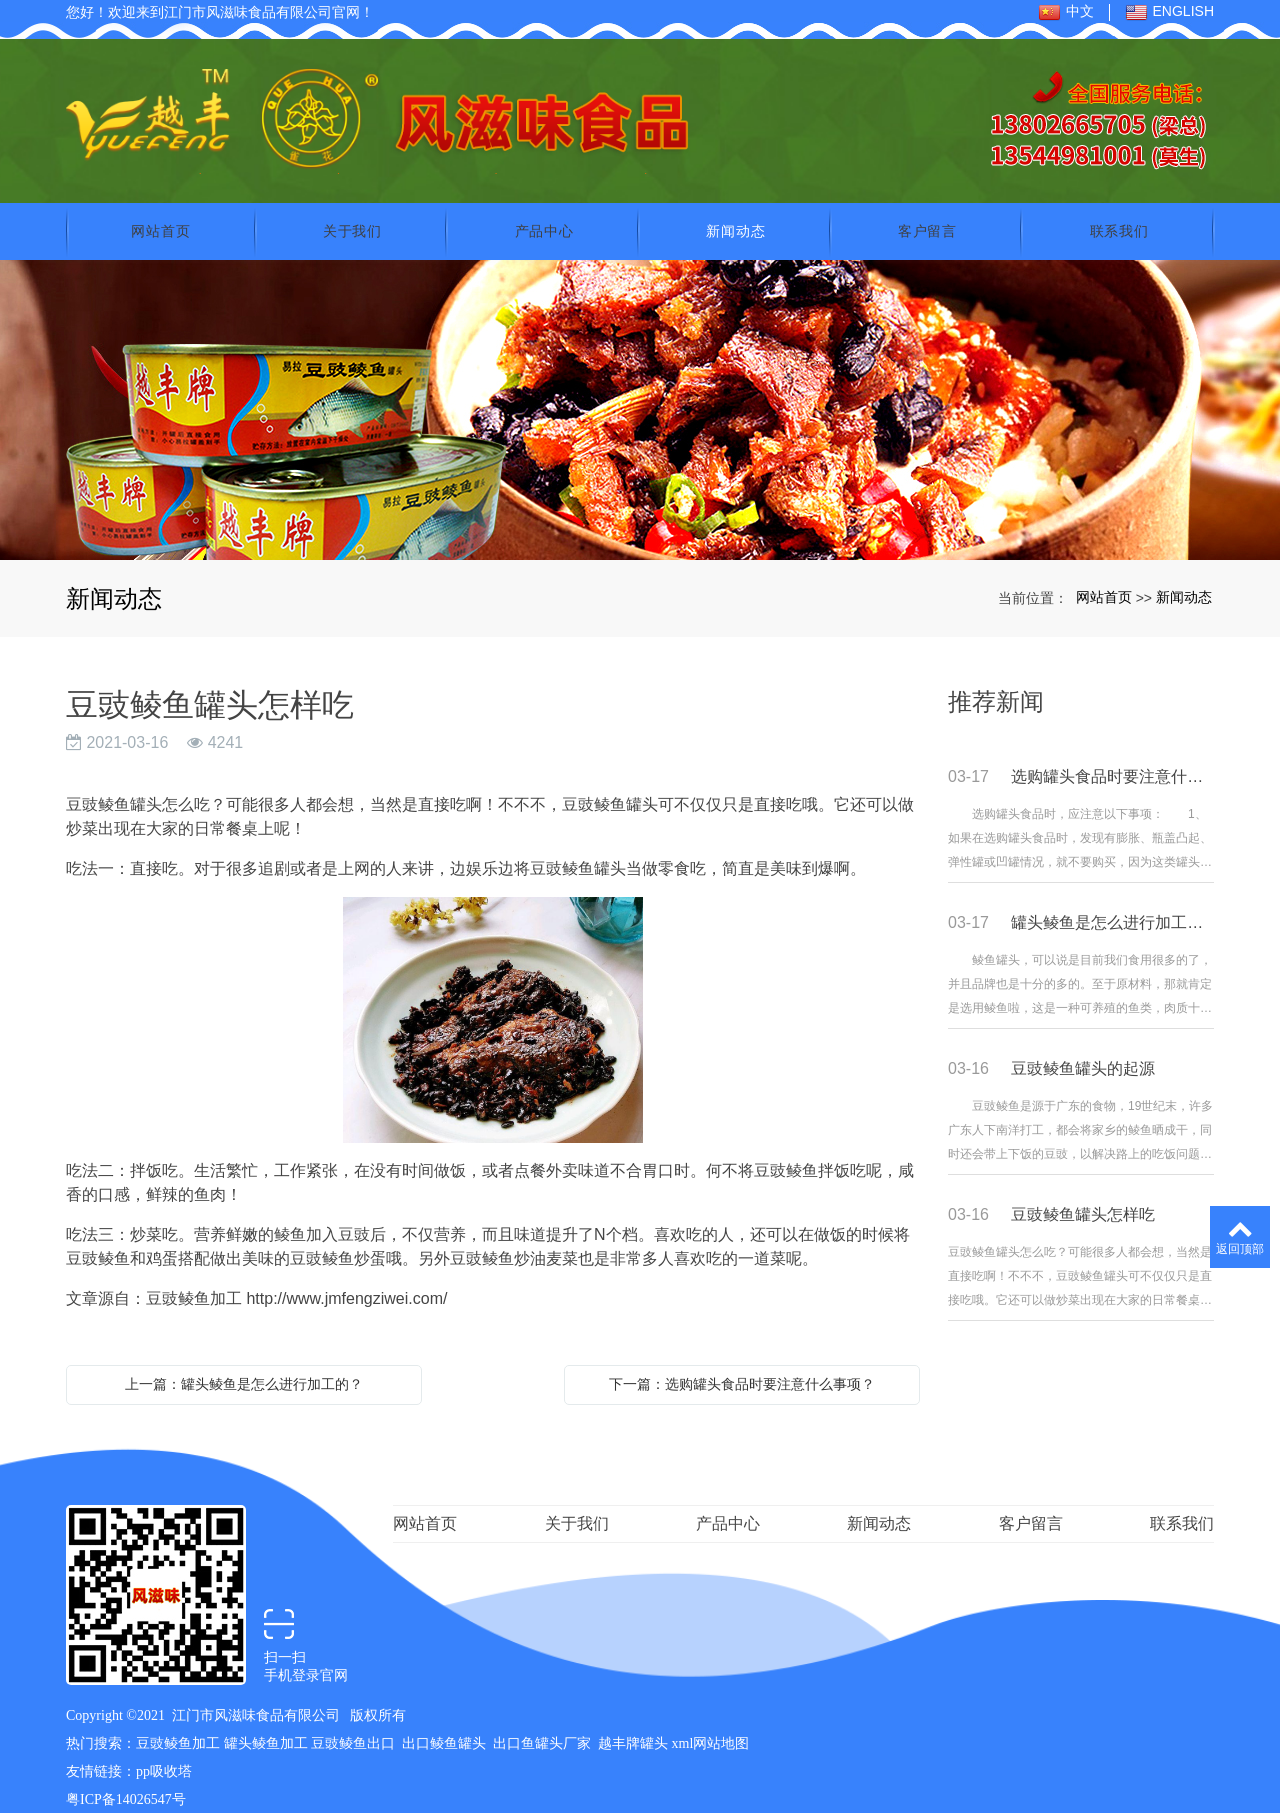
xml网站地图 (711, 1725)
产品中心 (544, 213)
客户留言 (927, 213)
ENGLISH (1169, 12)
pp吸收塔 (164, 1753)
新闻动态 (735, 213)
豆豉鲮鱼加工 (178, 1725)
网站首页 (160, 213)
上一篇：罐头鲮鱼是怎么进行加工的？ (244, 1366)
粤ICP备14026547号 (126, 1781)
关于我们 (352, 213)
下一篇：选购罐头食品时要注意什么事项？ (742, 1366)
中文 (1066, 12)
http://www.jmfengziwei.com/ (346, 1280)
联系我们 (1119, 213)
